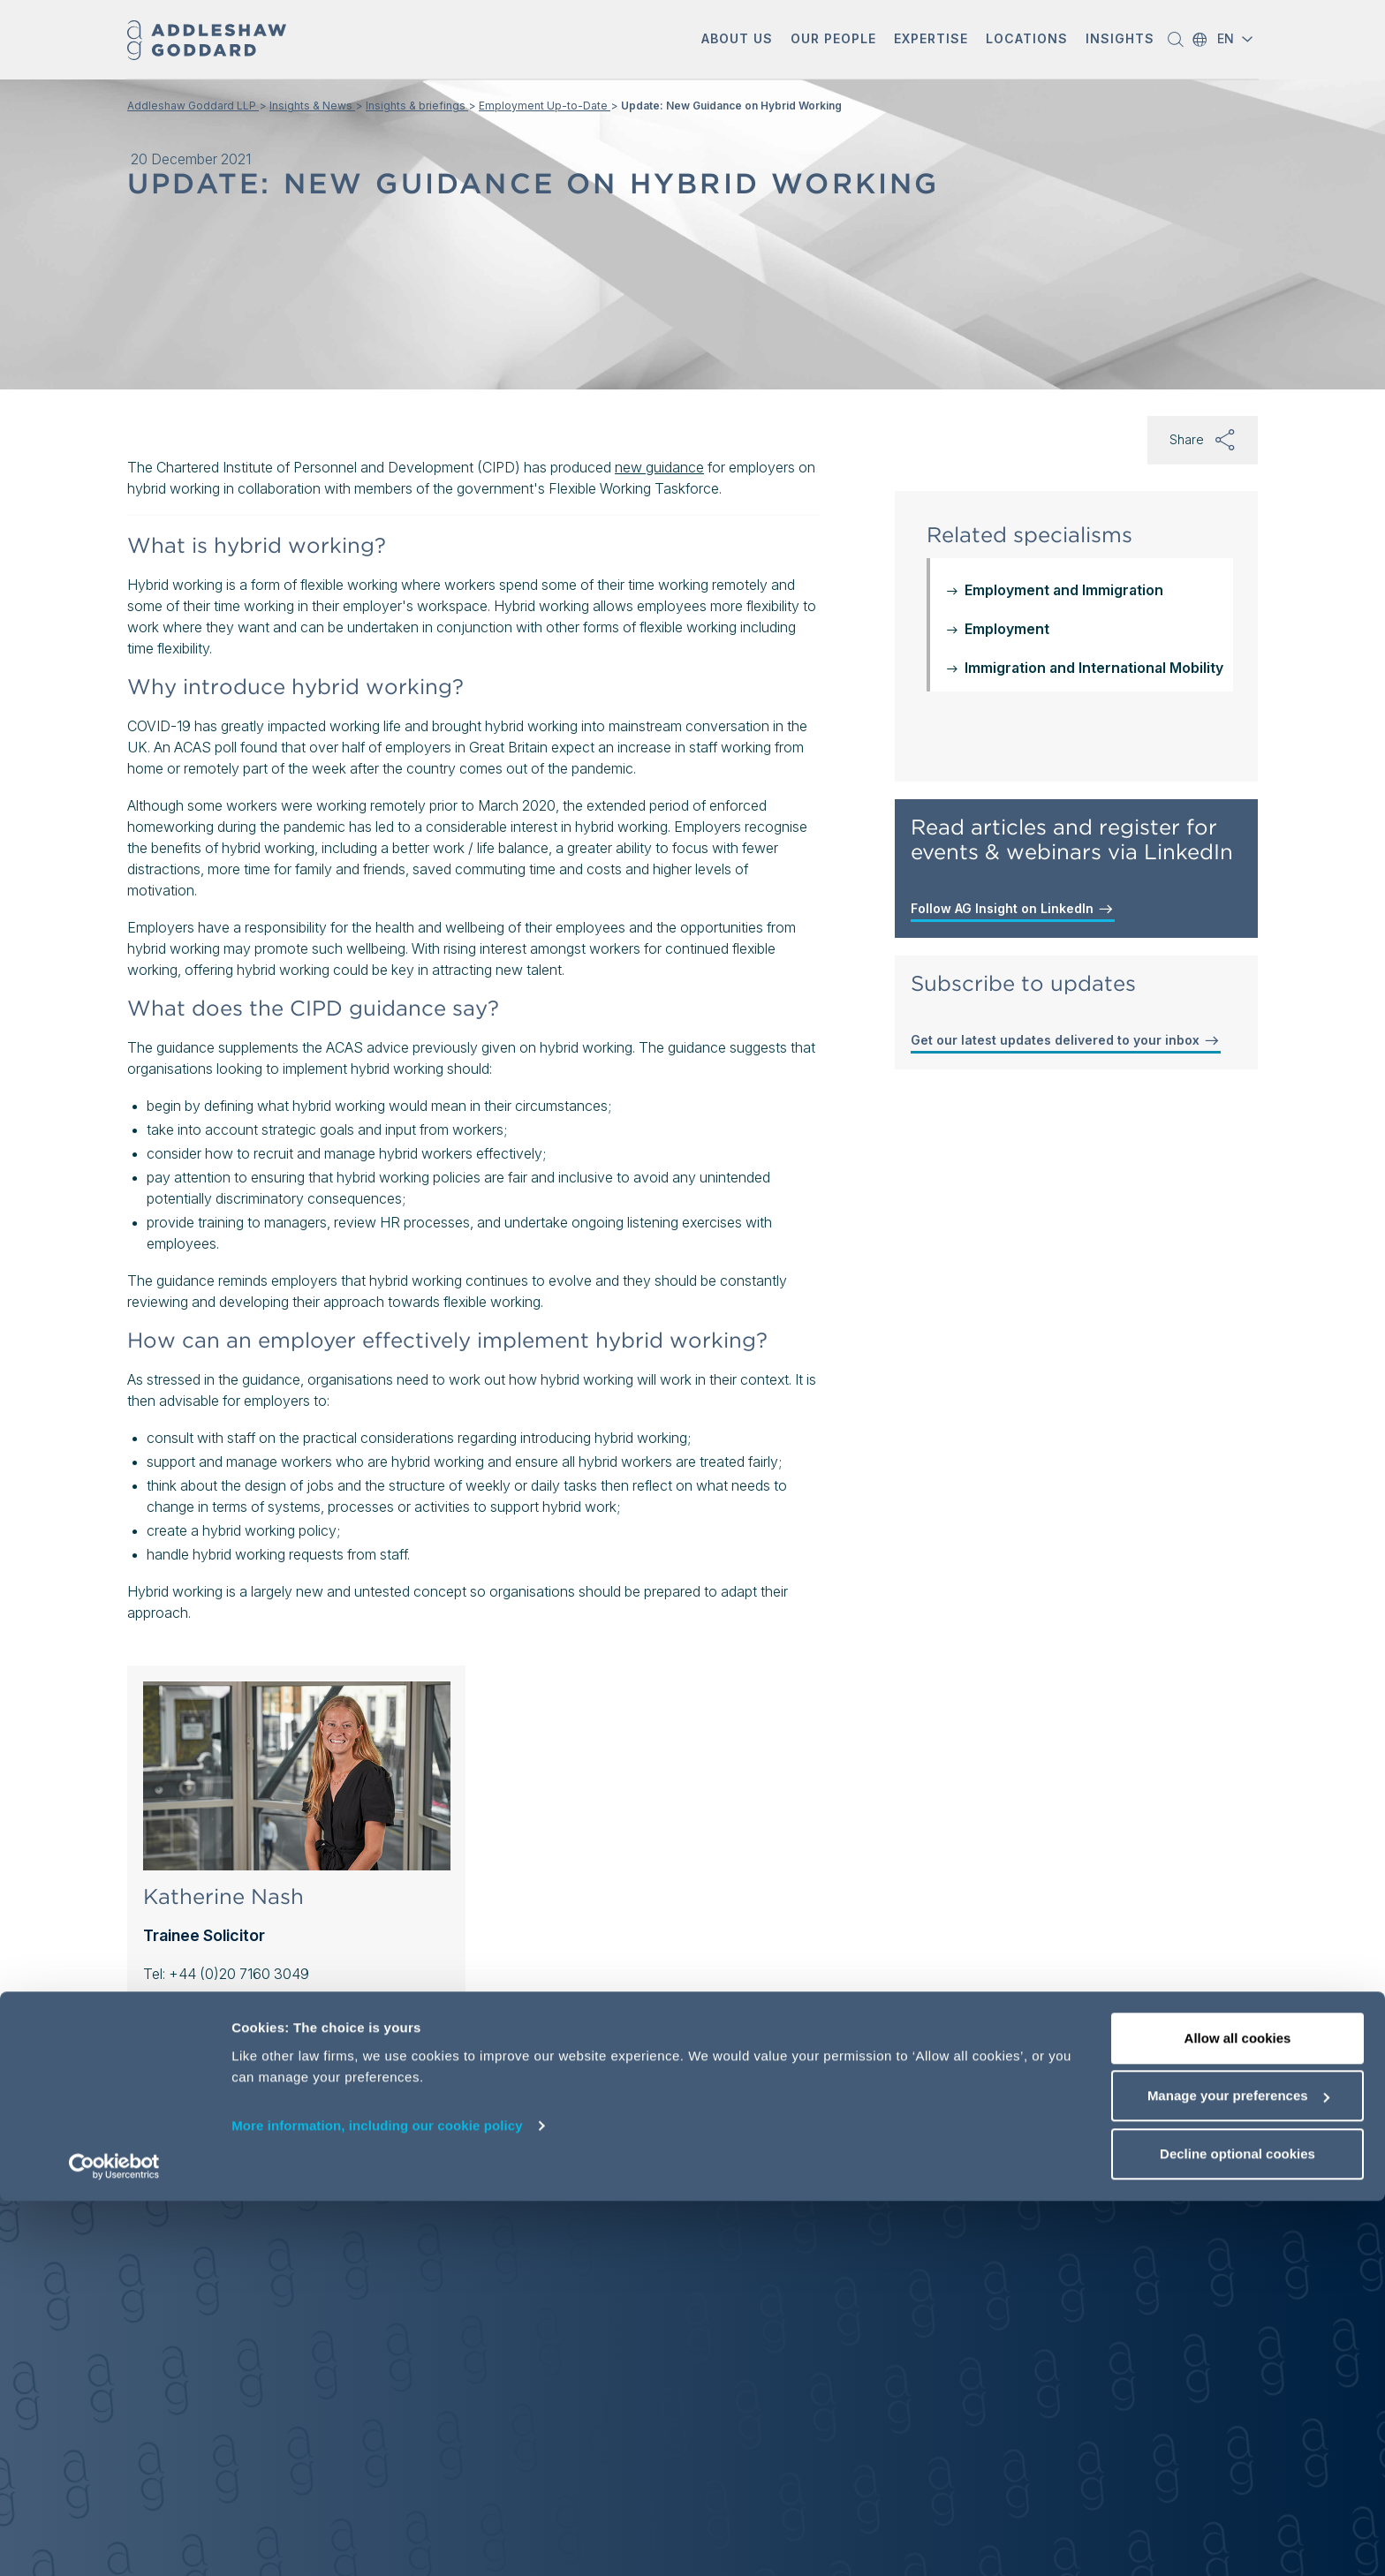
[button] (737, 40)
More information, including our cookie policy (377, 2500)
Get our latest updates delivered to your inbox (1066, 1040)
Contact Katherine (201, 2011)
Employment (1007, 629)
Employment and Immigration (1064, 590)
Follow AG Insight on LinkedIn (1013, 909)
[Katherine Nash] (296, 1775)
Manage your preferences (1238, 2471)
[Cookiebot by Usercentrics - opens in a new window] (114, 2541)
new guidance (659, 467)
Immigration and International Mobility (1094, 667)
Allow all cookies (1237, 2413)
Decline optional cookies (1237, 2528)
